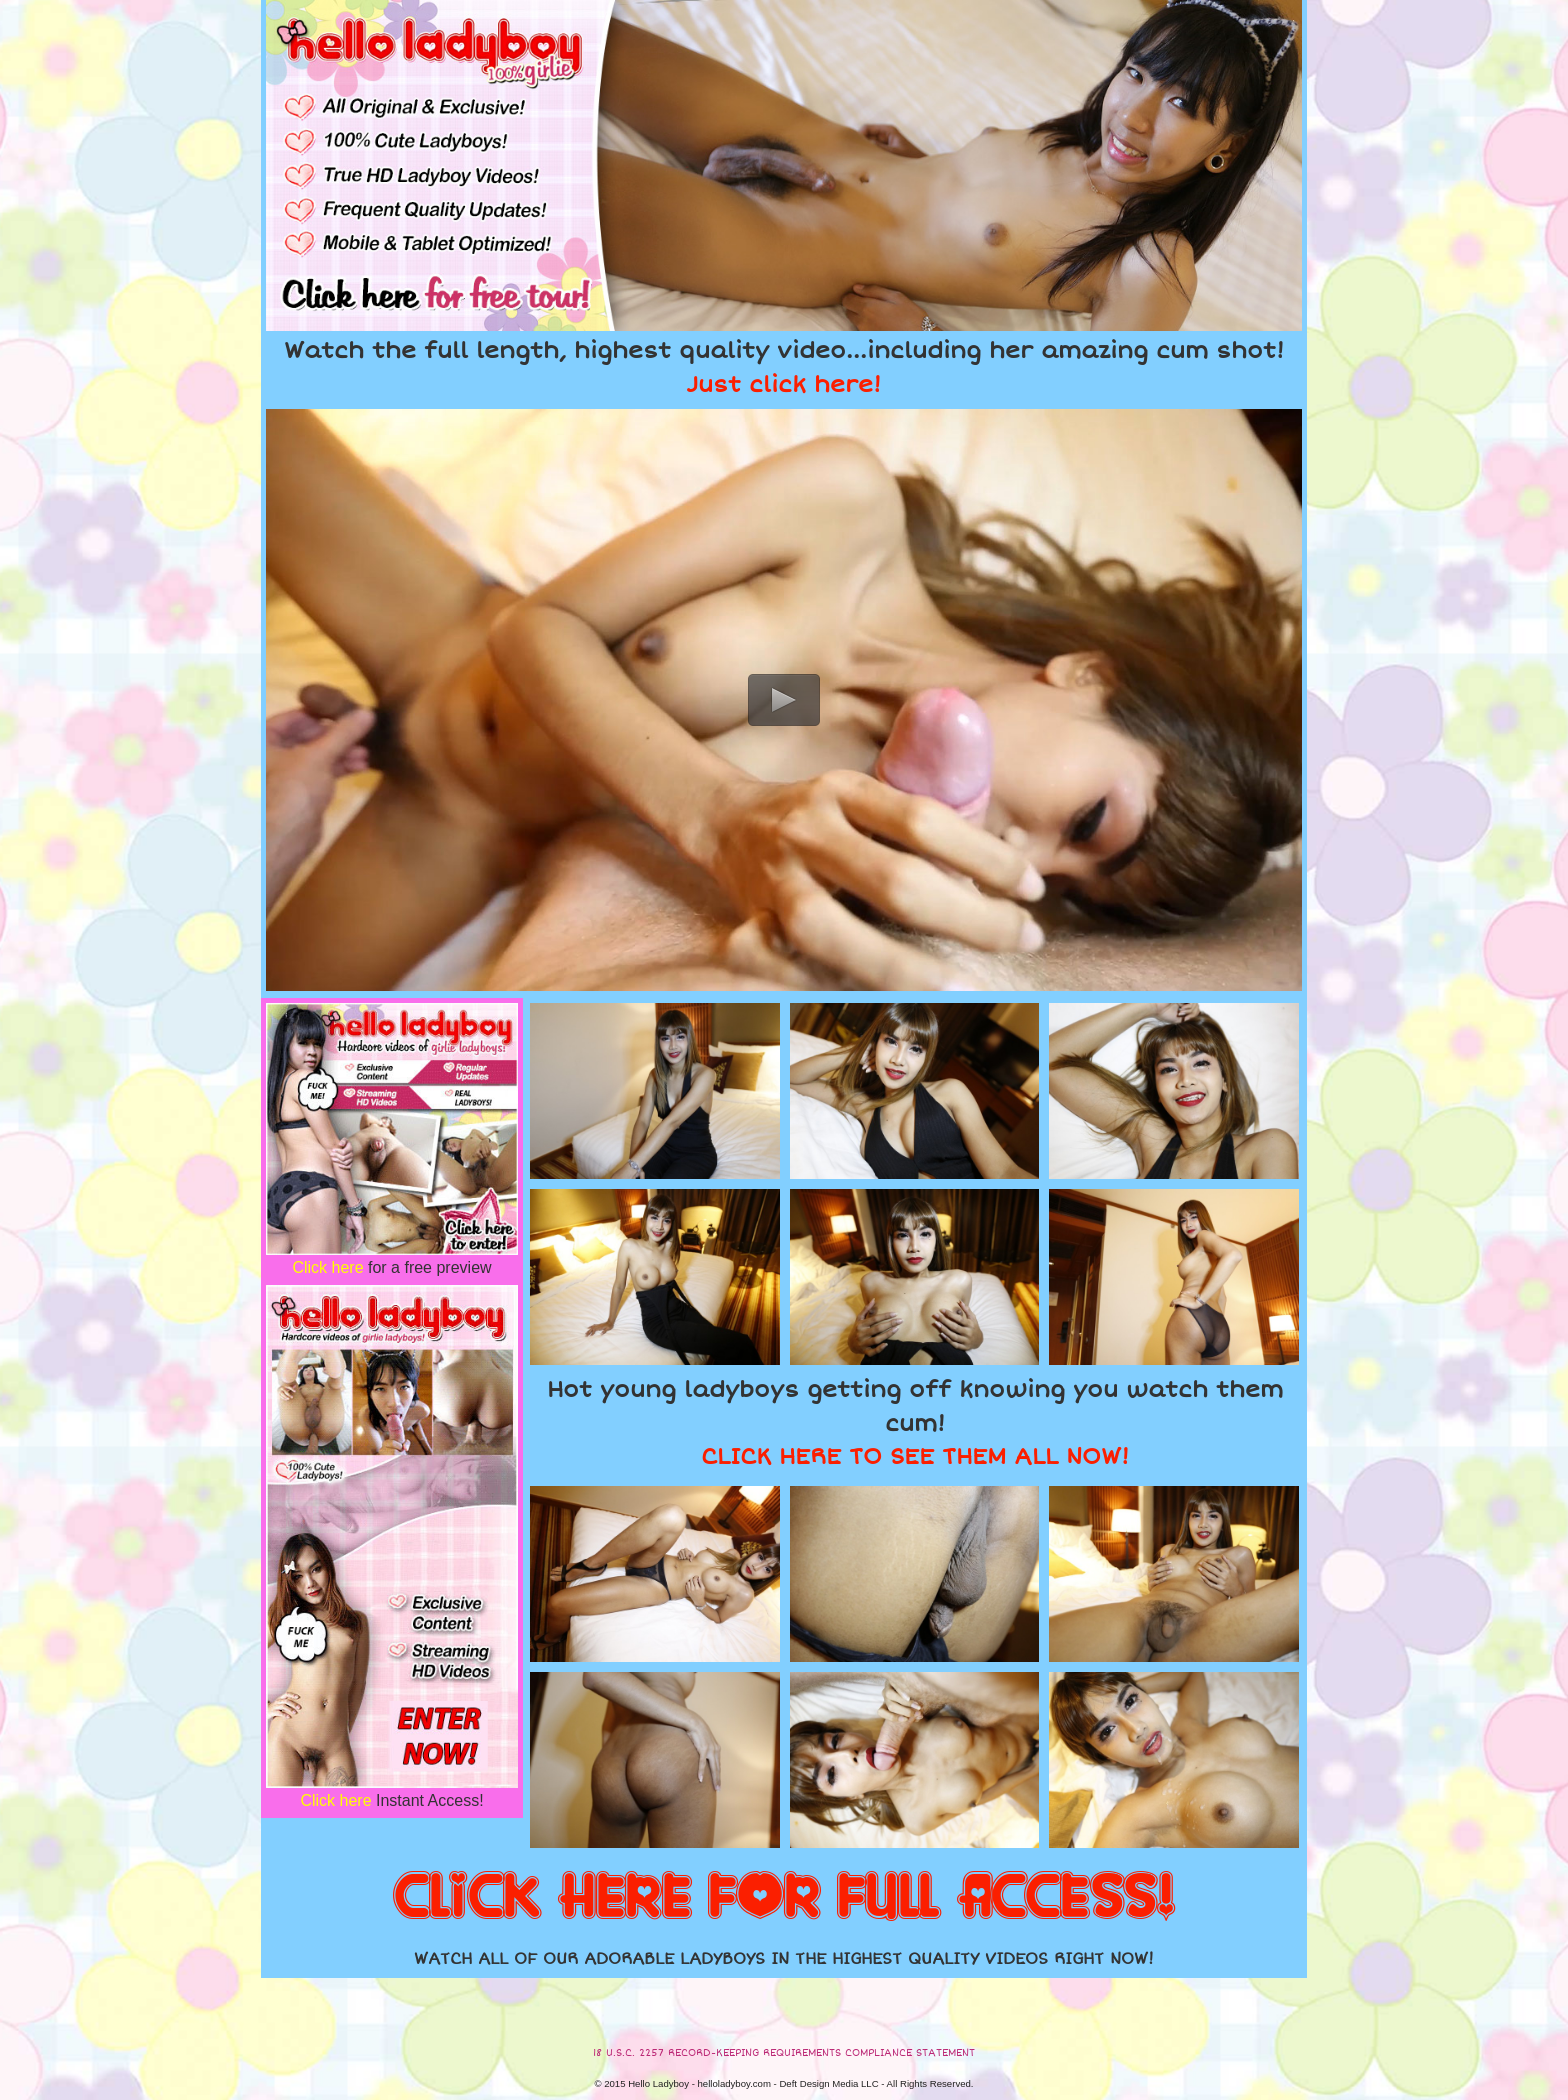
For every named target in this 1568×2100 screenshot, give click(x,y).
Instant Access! (391, 1800)
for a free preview (391, 1267)
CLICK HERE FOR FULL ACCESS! (784, 1898)
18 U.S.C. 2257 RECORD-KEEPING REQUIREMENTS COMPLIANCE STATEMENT (784, 2053)
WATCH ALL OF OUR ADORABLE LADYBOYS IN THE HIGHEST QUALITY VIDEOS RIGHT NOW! (784, 1959)
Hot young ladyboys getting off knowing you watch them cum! (915, 1423)
